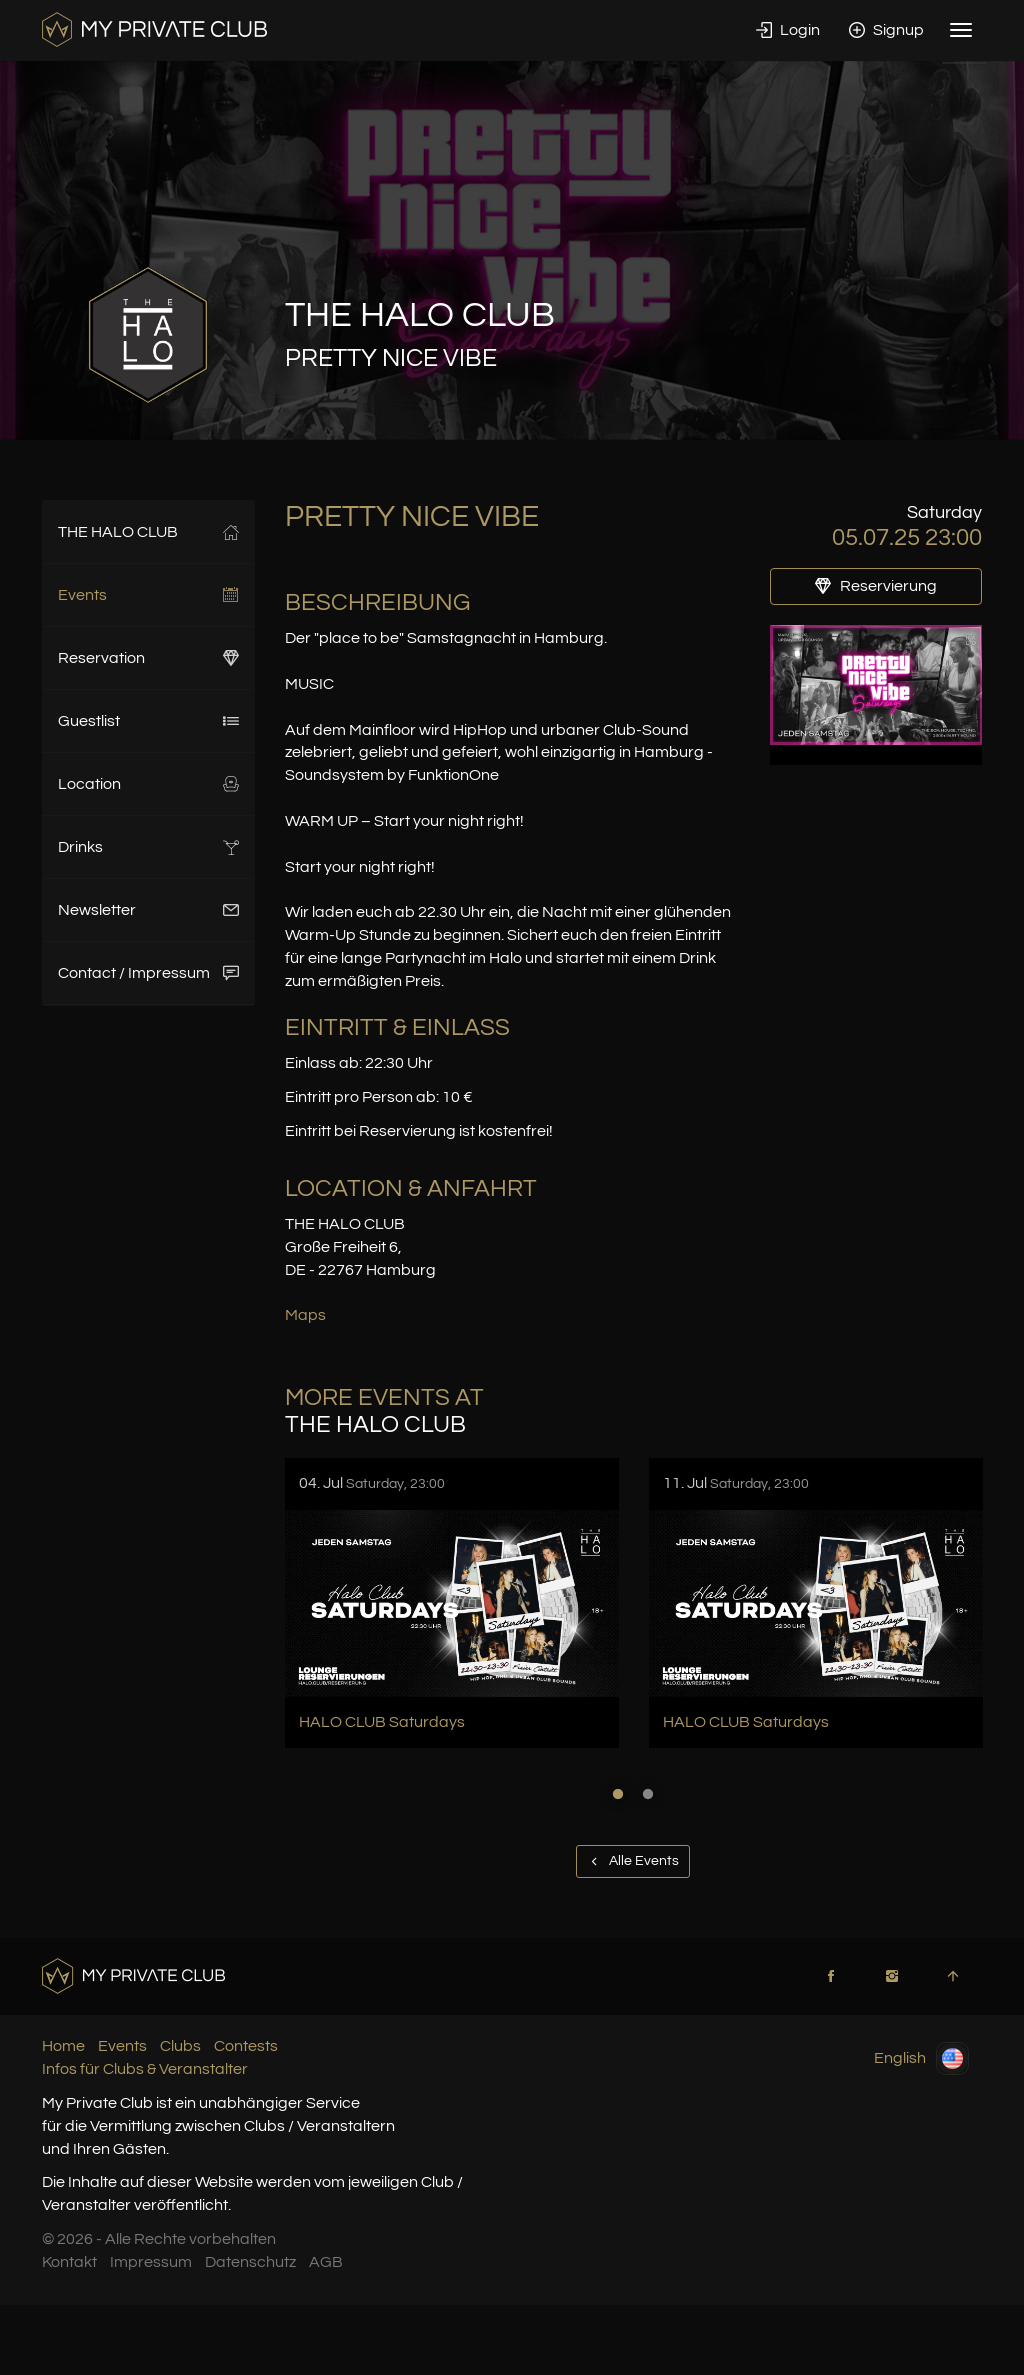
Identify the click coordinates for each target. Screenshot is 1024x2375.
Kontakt (69, 2262)
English (921, 2058)
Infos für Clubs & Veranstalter (145, 2069)
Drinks (148, 847)
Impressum (151, 2262)
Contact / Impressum (148, 973)
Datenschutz (250, 2262)
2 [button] (648, 1794)
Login (788, 30)
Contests (246, 2046)
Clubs (180, 2046)
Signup (886, 30)
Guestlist (148, 721)
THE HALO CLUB (148, 532)
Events (148, 595)
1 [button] (618, 1794)
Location (148, 784)
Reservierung (876, 586)
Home (63, 2046)
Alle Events (633, 1861)
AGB (326, 2262)
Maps (305, 1315)
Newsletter (148, 910)
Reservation (148, 658)
